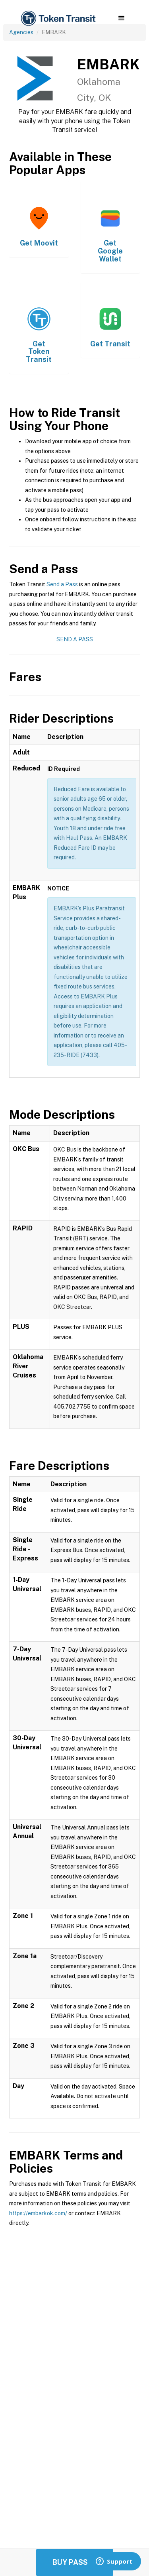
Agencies (21, 32)
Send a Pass (62, 584)
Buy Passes (74, 2562)
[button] (121, 18)
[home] (57, 18)
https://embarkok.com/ (38, 2213)
